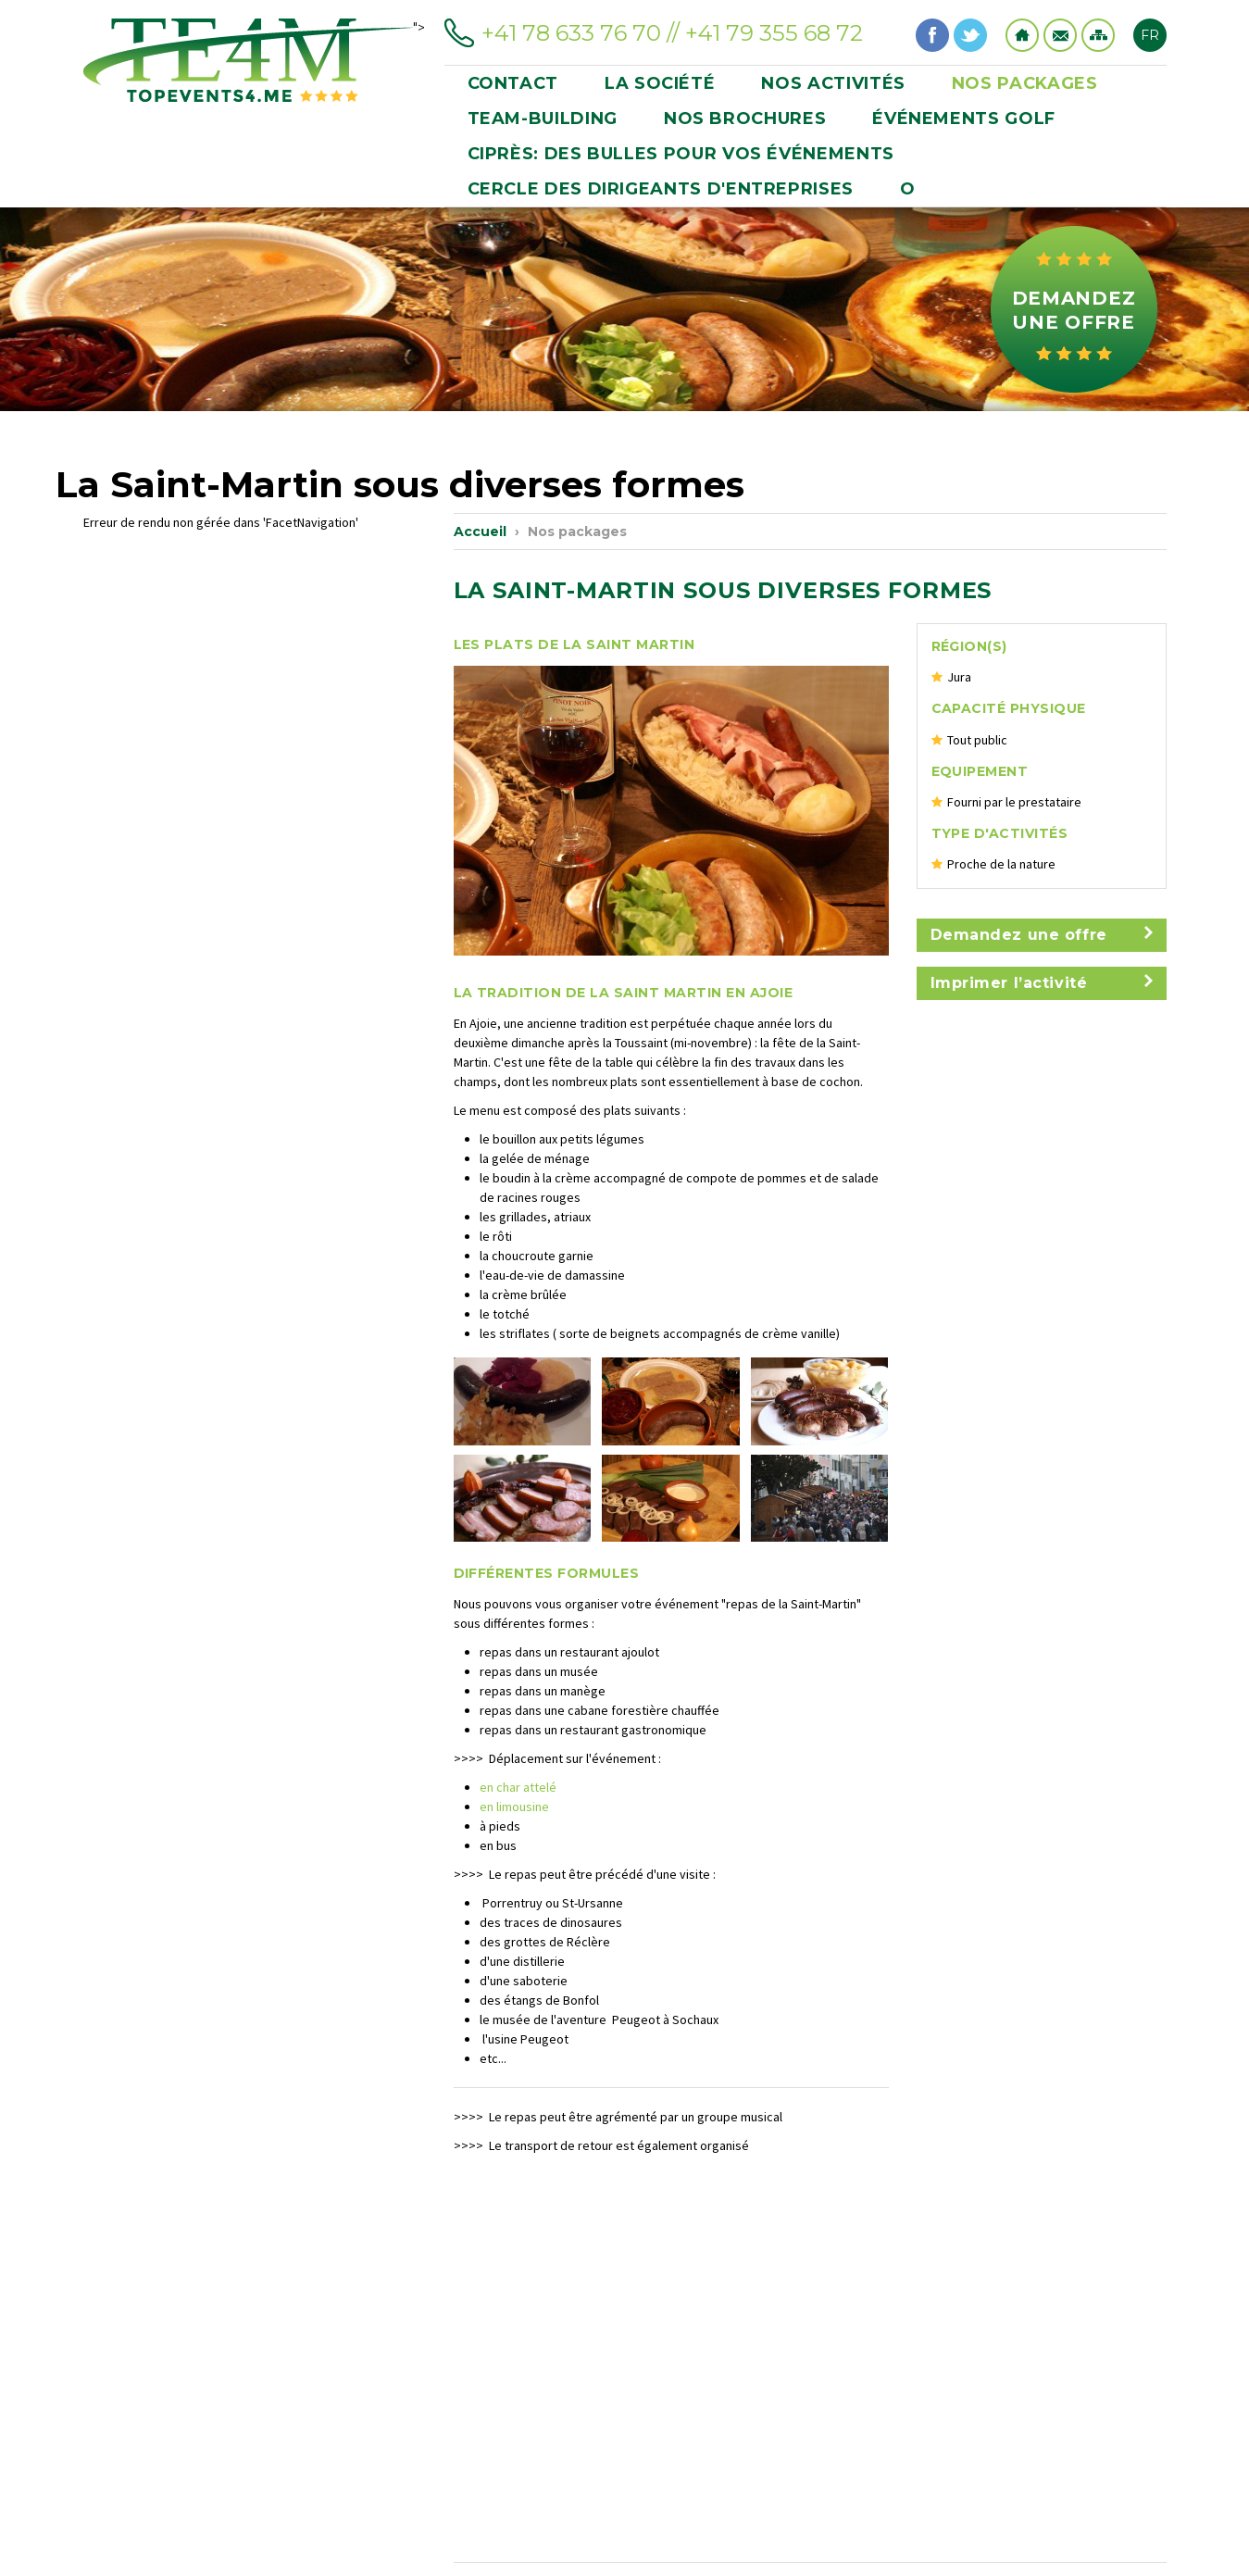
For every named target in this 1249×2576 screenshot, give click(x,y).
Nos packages (1025, 83)
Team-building (543, 118)
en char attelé (518, 1787)
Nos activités (833, 83)
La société (660, 83)
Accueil (480, 531)
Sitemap (1098, 35)
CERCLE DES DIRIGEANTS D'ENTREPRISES (661, 189)
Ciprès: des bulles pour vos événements (681, 154)
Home (1022, 35)
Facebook (932, 35)
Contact (1060, 35)
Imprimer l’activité (1042, 983)
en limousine (514, 1806)
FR (1150, 35)
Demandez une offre (1074, 310)
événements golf (963, 118)
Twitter (970, 35)
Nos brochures (745, 118)
